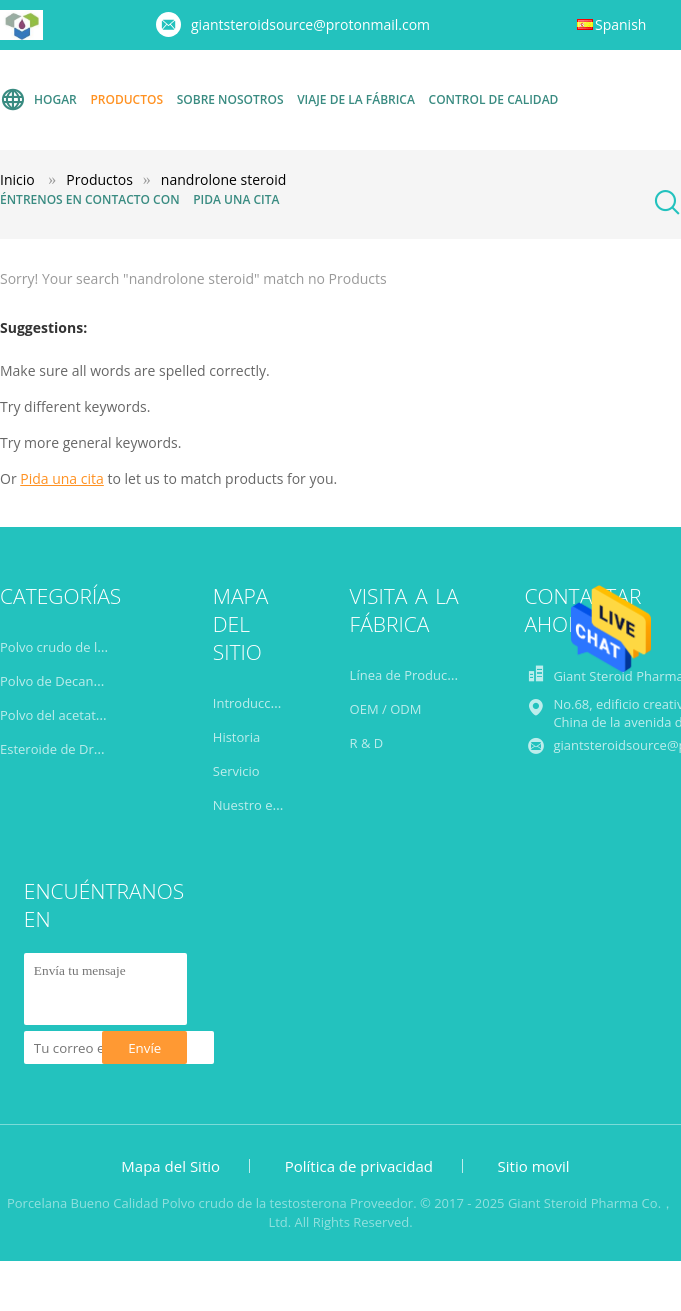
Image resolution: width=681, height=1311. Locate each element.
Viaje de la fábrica (356, 99)
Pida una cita (236, 199)
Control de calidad (494, 99)
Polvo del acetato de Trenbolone (98, 715)
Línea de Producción (411, 675)
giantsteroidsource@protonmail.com (310, 24)
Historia (236, 737)
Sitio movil (534, 1166)
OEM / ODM (386, 709)
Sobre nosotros (230, 99)
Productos (126, 99)
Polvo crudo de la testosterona (92, 647)
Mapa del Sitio (170, 1166)
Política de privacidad (359, 1166)
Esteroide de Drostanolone (81, 749)
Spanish (620, 24)
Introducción (251, 703)
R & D (367, 743)
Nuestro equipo (260, 805)
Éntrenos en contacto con (90, 199)
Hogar (38, 100)
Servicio (236, 771)
